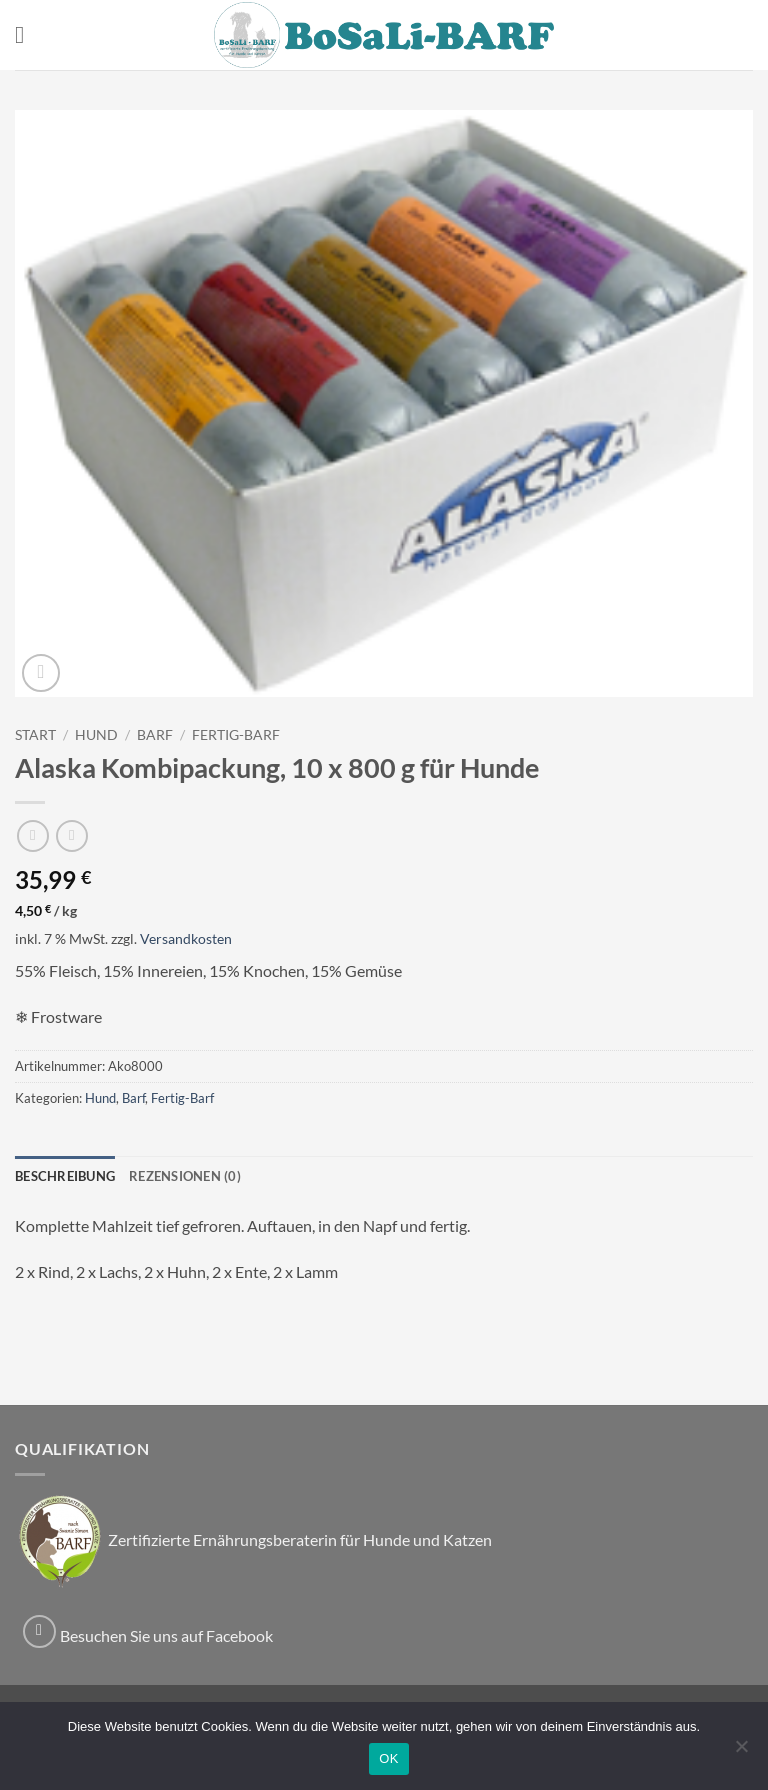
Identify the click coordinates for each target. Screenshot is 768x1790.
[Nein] (741, 1752)
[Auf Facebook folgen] (39, 1631)
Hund (96, 735)
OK (388, 1758)
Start (35, 735)
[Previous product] (71, 835)
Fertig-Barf (236, 735)
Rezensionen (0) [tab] (185, 1176)
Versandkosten (186, 938)
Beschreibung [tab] (65, 1176)
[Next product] (32, 835)
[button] (27, 34)
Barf (155, 735)
